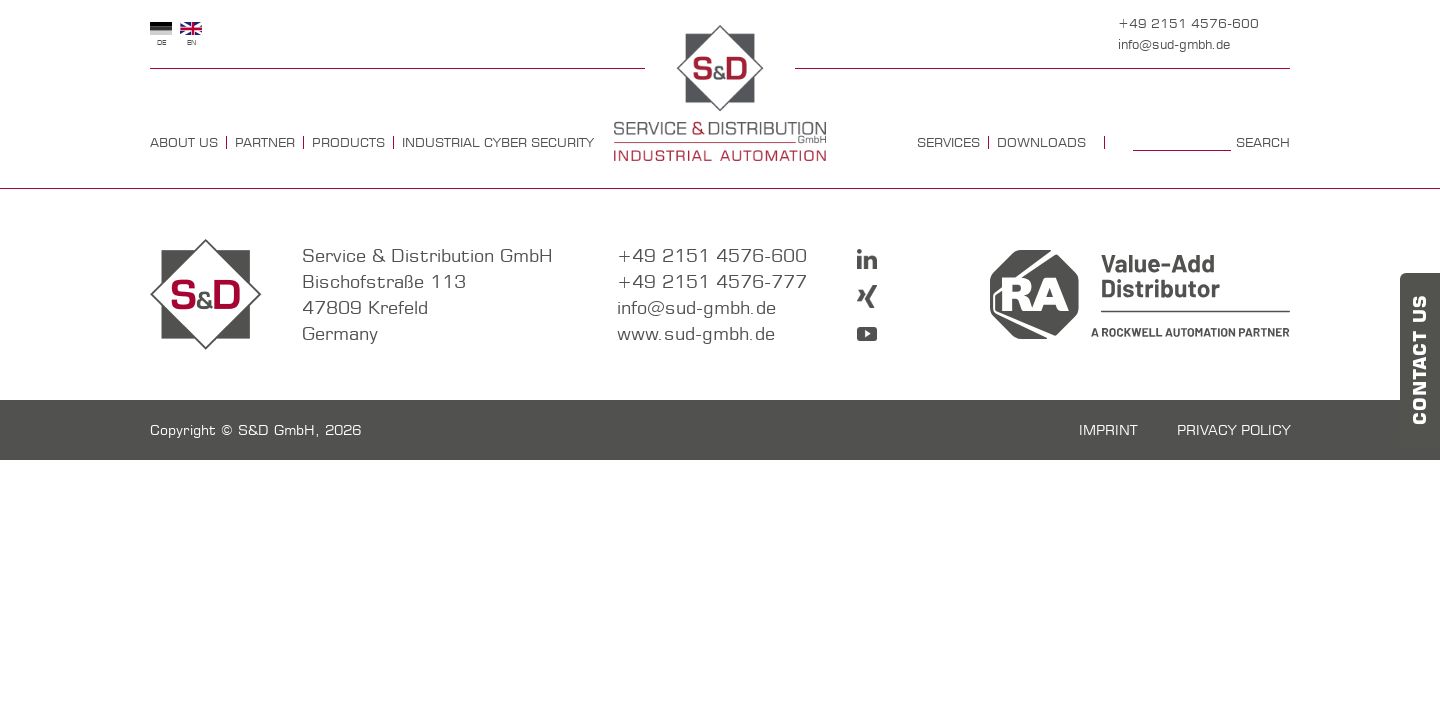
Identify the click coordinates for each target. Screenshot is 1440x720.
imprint (1108, 430)
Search (1263, 142)
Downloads (1041, 142)
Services (948, 142)
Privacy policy (1233, 430)
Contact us (1420, 360)
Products (348, 142)
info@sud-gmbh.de (1174, 44)
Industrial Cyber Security (498, 142)
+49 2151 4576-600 (1188, 23)
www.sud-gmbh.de (696, 333)
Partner (265, 142)
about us (184, 142)
